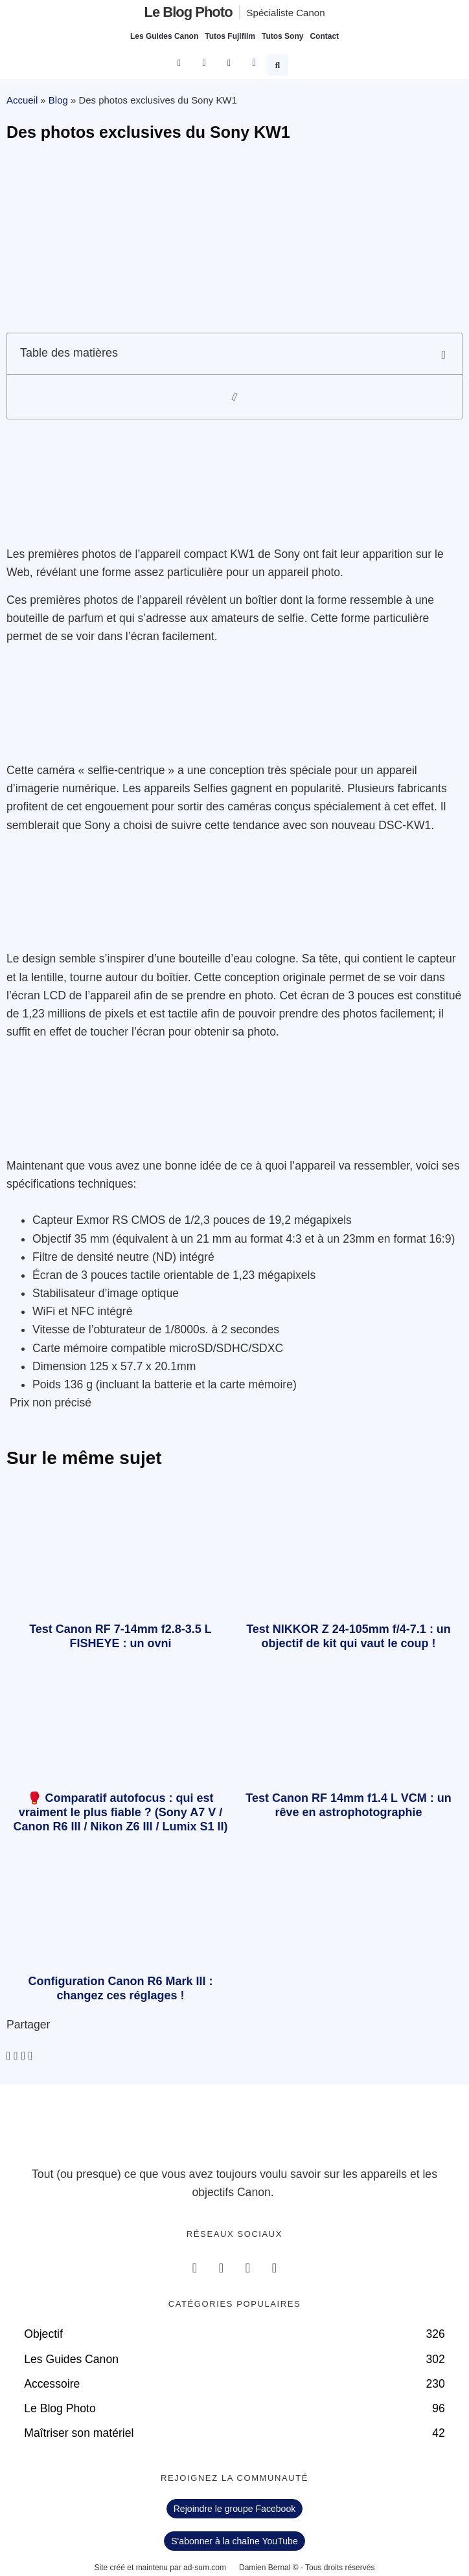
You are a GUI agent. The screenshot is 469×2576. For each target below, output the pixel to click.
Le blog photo (188, 12)
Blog (58, 99)
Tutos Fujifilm (230, 36)
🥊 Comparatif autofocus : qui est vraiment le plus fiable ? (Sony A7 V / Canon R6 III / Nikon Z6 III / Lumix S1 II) (120, 1812)
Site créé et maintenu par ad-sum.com (160, 2567)
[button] (279, 63)
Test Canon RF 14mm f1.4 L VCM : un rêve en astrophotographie (348, 1805)
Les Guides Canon (164, 36)
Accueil (22, 99)
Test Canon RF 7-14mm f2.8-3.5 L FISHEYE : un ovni (120, 1636)
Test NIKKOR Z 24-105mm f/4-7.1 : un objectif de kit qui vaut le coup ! (348, 1636)
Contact (324, 36)
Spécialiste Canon (286, 12)
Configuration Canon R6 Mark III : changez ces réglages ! (120, 1988)
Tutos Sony (282, 36)
